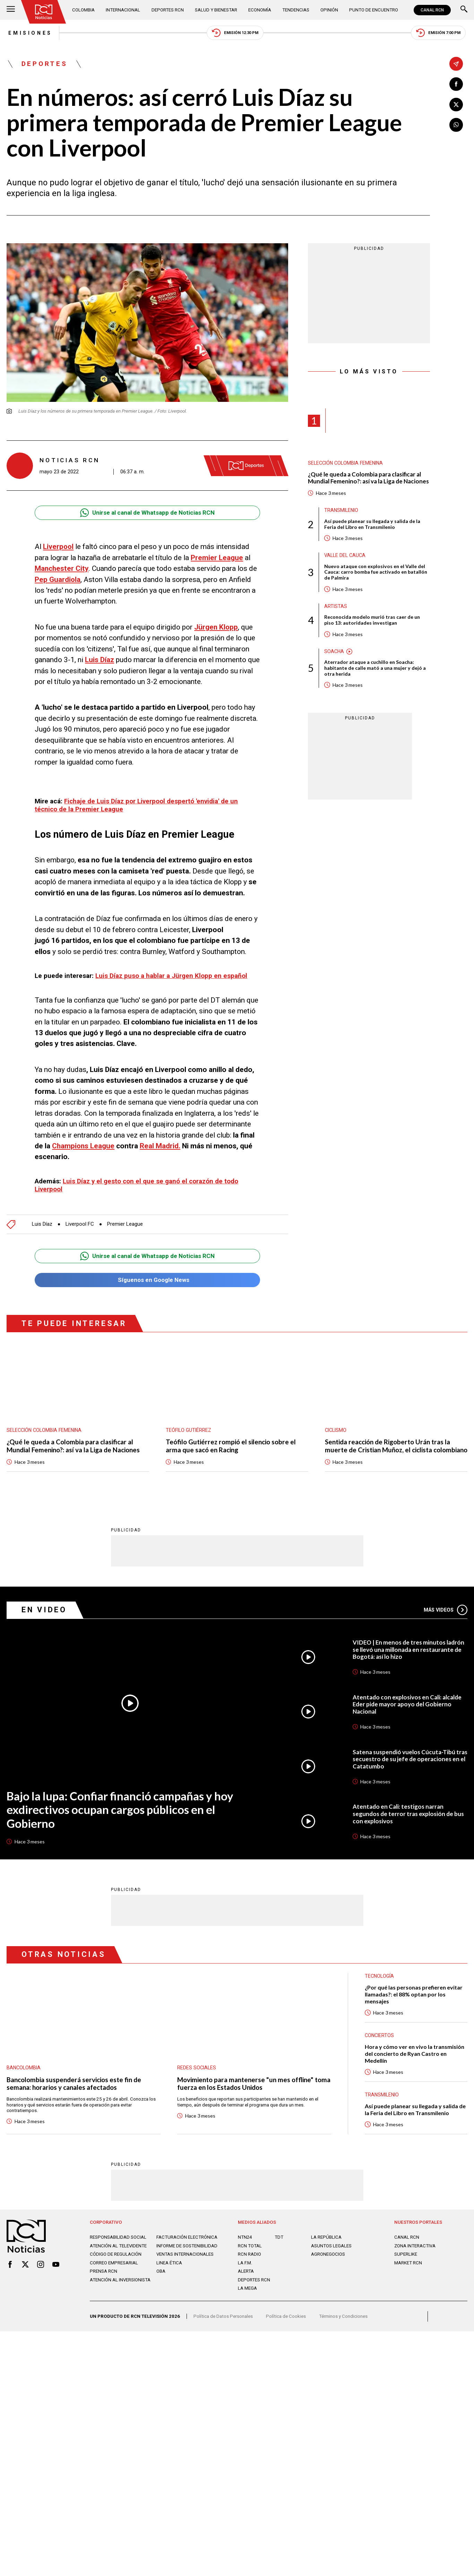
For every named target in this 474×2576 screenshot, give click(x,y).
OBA (160, 2279)
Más (445, 1617)
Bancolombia (24, 2075)
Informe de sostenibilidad (186, 2254)
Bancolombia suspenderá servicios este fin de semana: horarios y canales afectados (75, 2091)
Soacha (334, 653)
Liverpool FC (80, 1223)
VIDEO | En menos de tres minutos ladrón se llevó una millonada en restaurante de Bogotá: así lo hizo (409, 1656)
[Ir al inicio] (44, 12)
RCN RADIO (249, 2262)
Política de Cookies (286, 2325)
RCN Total (250, 2254)
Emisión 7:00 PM (439, 33)
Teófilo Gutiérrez (189, 1429)
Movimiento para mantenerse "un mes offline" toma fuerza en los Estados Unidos (246, 2091)
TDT (279, 2245)
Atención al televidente (118, 2254)
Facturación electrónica (186, 2245)
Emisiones (29, 33)
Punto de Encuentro (372, 9)
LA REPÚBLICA (326, 2245)
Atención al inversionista (120, 2288)
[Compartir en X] (456, 105)
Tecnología (380, 1983)
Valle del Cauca (344, 556)
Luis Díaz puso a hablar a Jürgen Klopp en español (171, 976)
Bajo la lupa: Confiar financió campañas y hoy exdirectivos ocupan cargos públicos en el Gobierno (121, 1817)
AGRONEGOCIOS (328, 2262)
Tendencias (295, 9)
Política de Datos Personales (223, 2325)
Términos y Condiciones (343, 2325)
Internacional (123, 9)
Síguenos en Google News (147, 1279)
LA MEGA (247, 2296)
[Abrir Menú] (11, 10)
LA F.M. (245, 2271)
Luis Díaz (42, 1223)
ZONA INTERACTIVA (415, 2254)
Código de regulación (115, 2262)
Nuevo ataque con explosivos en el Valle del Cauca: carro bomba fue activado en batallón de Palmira (376, 573)
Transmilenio (342, 511)
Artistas (335, 607)
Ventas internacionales (185, 2262)
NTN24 (245, 2245)
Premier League (127, 1223)
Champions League (83, 1145)
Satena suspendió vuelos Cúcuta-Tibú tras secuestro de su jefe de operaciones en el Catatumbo (410, 1766)
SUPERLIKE (405, 2262)
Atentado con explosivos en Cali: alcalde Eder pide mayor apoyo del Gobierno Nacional (407, 1712)
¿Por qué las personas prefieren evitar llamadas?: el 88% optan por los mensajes (414, 2002)
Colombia (83, 9)
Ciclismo (336, 1429)
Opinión (329, 9)
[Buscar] (463, 10)
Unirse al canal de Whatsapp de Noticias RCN (147, 513)
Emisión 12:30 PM (235, 33)
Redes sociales (196, 2075)
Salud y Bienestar (216, 9)
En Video (44, 1617)
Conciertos (380, 2043)
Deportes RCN (167, 9)
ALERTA (246, 2279)
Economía (259, 9)
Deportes (44, 64)
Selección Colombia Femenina (346, 463)
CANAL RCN (432, 10)
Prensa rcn (103, 2279)
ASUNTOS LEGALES (331, 2254)
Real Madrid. (161, 1145)
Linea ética (169, 2271)
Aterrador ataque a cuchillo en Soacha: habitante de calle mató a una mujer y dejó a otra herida (376, 669)
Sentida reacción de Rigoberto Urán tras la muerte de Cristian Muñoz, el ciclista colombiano (388, 1449)
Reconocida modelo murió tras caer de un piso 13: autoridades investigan (372, 621)
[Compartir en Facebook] (456, 84)
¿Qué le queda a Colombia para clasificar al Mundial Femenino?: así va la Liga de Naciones (368, 479)
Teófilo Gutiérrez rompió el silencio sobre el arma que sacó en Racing (231, 1445)
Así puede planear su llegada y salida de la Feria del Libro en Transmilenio (372, 525)
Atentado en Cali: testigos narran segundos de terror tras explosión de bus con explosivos (408, 1821)
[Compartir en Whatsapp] (456, 125)
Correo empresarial (114, 2271)
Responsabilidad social (118, 2245)
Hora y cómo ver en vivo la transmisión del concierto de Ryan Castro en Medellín (414, 2061)
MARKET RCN (408, 2271)
